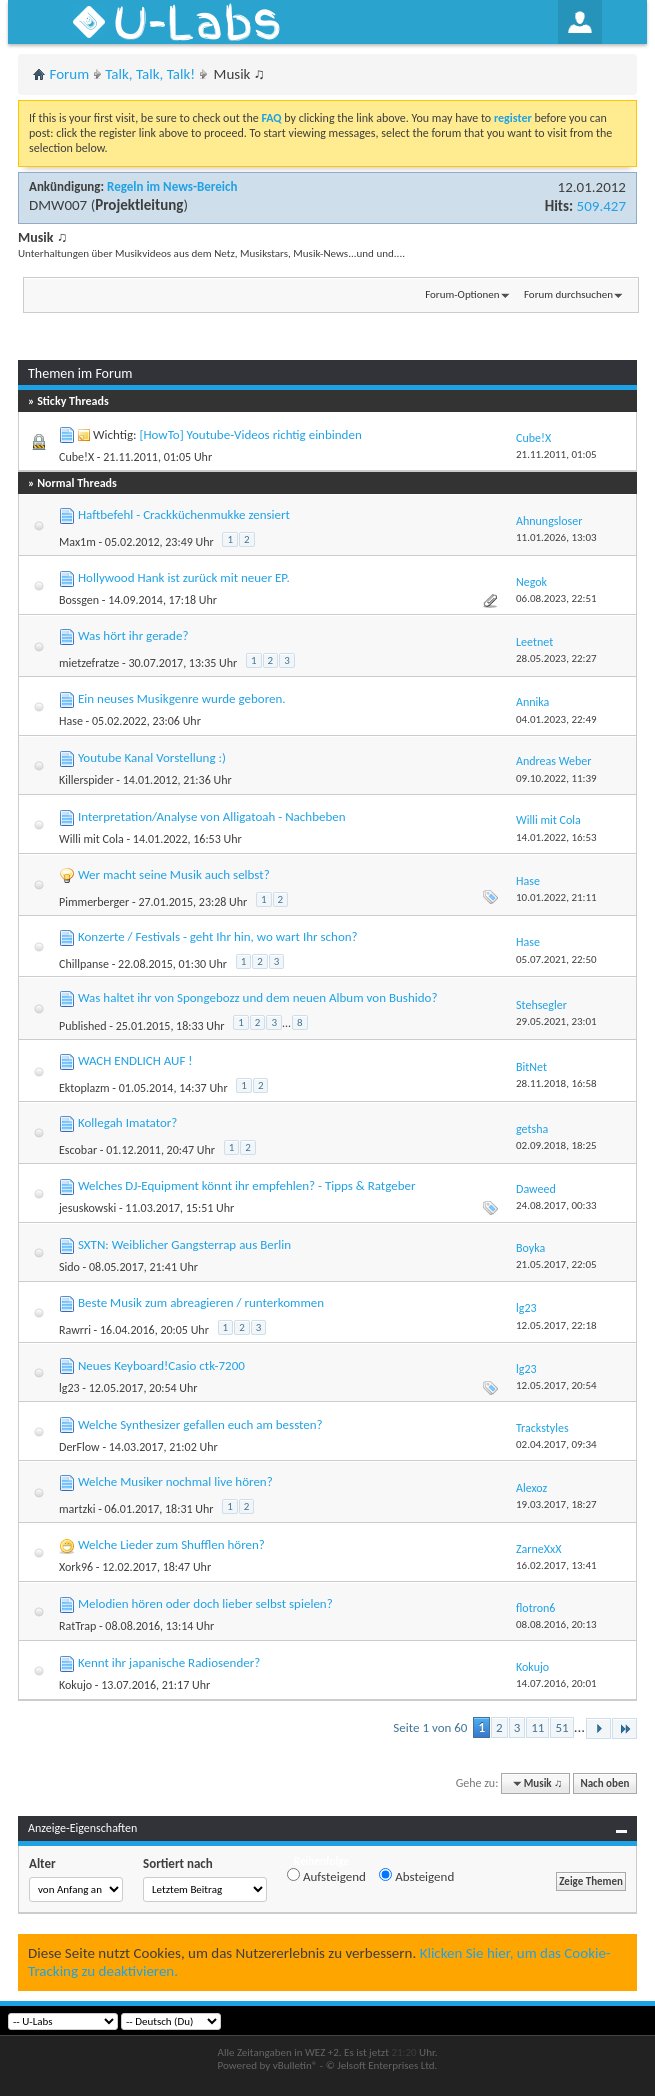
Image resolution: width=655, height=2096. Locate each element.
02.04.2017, (556, 1444)
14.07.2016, (556, 1683)
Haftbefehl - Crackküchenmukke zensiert (184, 514)
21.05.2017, (556, 1264)
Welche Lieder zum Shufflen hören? (171, 1544)
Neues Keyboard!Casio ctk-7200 (161, 1365)
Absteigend (416, 1876)
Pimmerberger (94, 902)
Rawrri (75, 1330)
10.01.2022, (556, 897)
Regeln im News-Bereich (172, 186)
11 (537, 1727)
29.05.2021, (556, 1021)
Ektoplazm (84, 1088)
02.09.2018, (556, 1145)
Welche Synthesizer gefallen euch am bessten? (200, 1424)
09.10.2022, (556, 778)
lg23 (69, 1388)
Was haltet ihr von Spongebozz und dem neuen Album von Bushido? (257, 997)
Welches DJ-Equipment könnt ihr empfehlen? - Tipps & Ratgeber (247, 1185)
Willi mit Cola (91, 839)
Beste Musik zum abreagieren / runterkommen (201, 1302)
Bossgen (79, 600)
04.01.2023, (556, 719)
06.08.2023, (556, 598)
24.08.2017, (556, 1205)
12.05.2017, (556, 1325)
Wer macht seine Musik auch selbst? (174, 874)
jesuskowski (87, 1208)
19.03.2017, (556, 1504)
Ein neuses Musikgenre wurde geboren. (182, 698)
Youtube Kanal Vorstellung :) (152, 757)
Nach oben (604, 1783)
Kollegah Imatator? (127, 1122)
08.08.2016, (556, 1624)
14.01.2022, (556, 837)
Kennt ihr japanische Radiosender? (169, 1662)
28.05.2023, (556, 658)
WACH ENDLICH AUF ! (135, 1060)
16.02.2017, (556, 1565)
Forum (70, 74)
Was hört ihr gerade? (133, 635)
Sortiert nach (178, 1863)
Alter (42, 1863)
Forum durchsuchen (568, 294)
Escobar (78, 1150)
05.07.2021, (556, 959)
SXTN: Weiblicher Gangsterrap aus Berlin (184, 1244)
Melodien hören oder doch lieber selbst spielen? (205, 1603)
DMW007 (58, 205)
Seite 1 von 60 (430, 1727)
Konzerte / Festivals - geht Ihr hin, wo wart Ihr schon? (218, 936)
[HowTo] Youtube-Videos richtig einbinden (250, 434)
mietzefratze (89, 663)
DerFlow (79, 1447)
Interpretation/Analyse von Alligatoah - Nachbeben (212, 816)
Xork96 (76, 1567)
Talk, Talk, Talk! (150, 74)
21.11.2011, (556, 454)
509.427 (601, 206)
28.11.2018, (556, 1083)
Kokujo (75, 1685)
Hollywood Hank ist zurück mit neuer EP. (184, 577)
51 (561, 1727)
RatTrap (77, 1626)
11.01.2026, (556, 537)
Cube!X (76, 457)
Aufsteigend (326, 1876)
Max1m (77, 542)
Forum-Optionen (462, 294)
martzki (77, 1509)
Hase (71, 721)
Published (83, 1026)
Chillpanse (84, 964)
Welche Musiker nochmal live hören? (175, 1481)
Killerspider (86, 780)
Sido (69, 1267)
